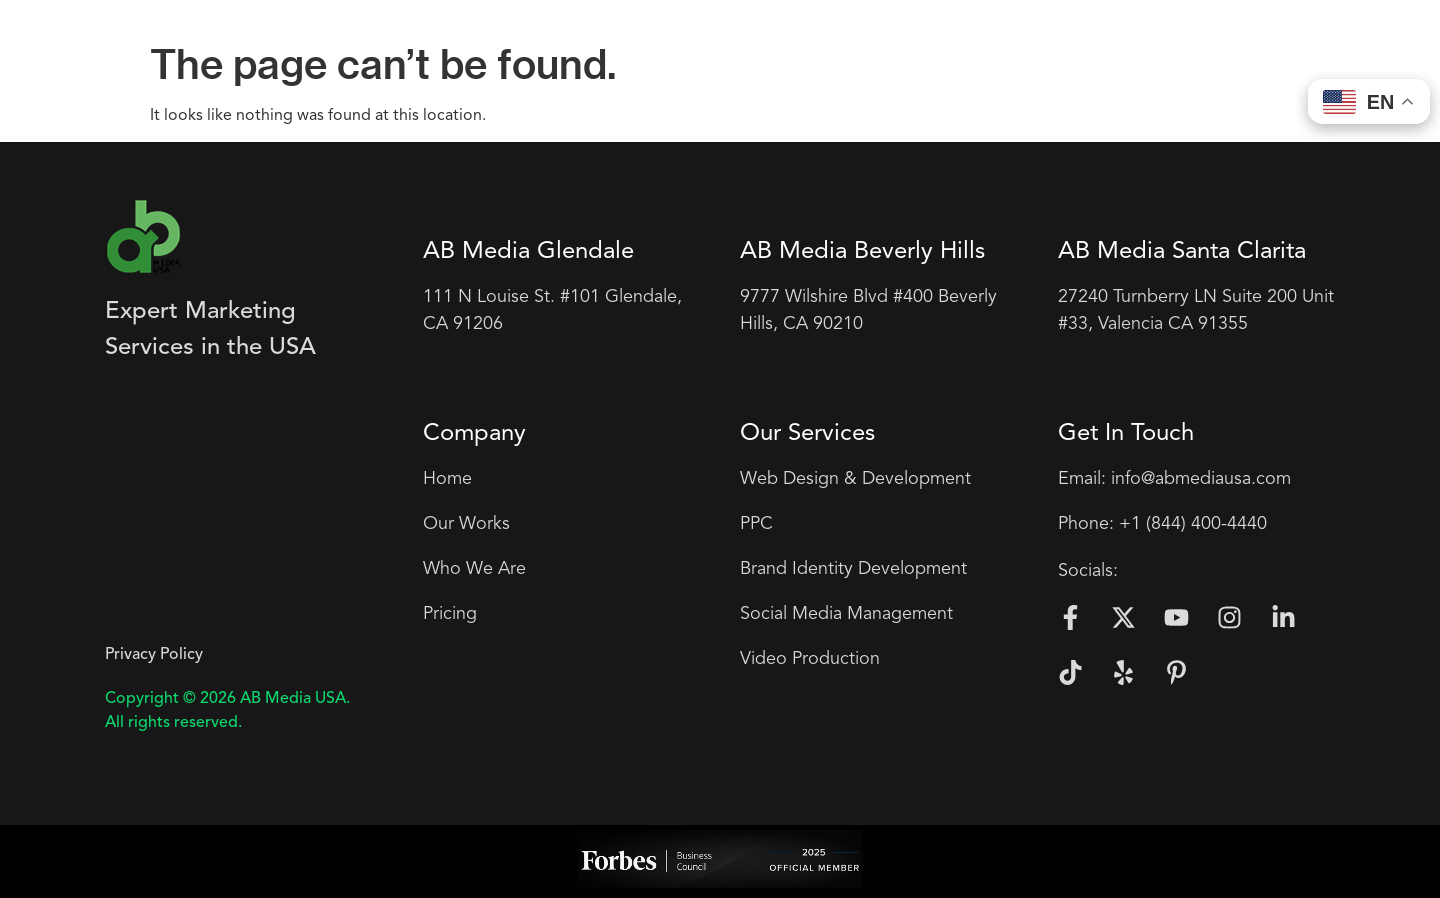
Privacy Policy (154, 655)
